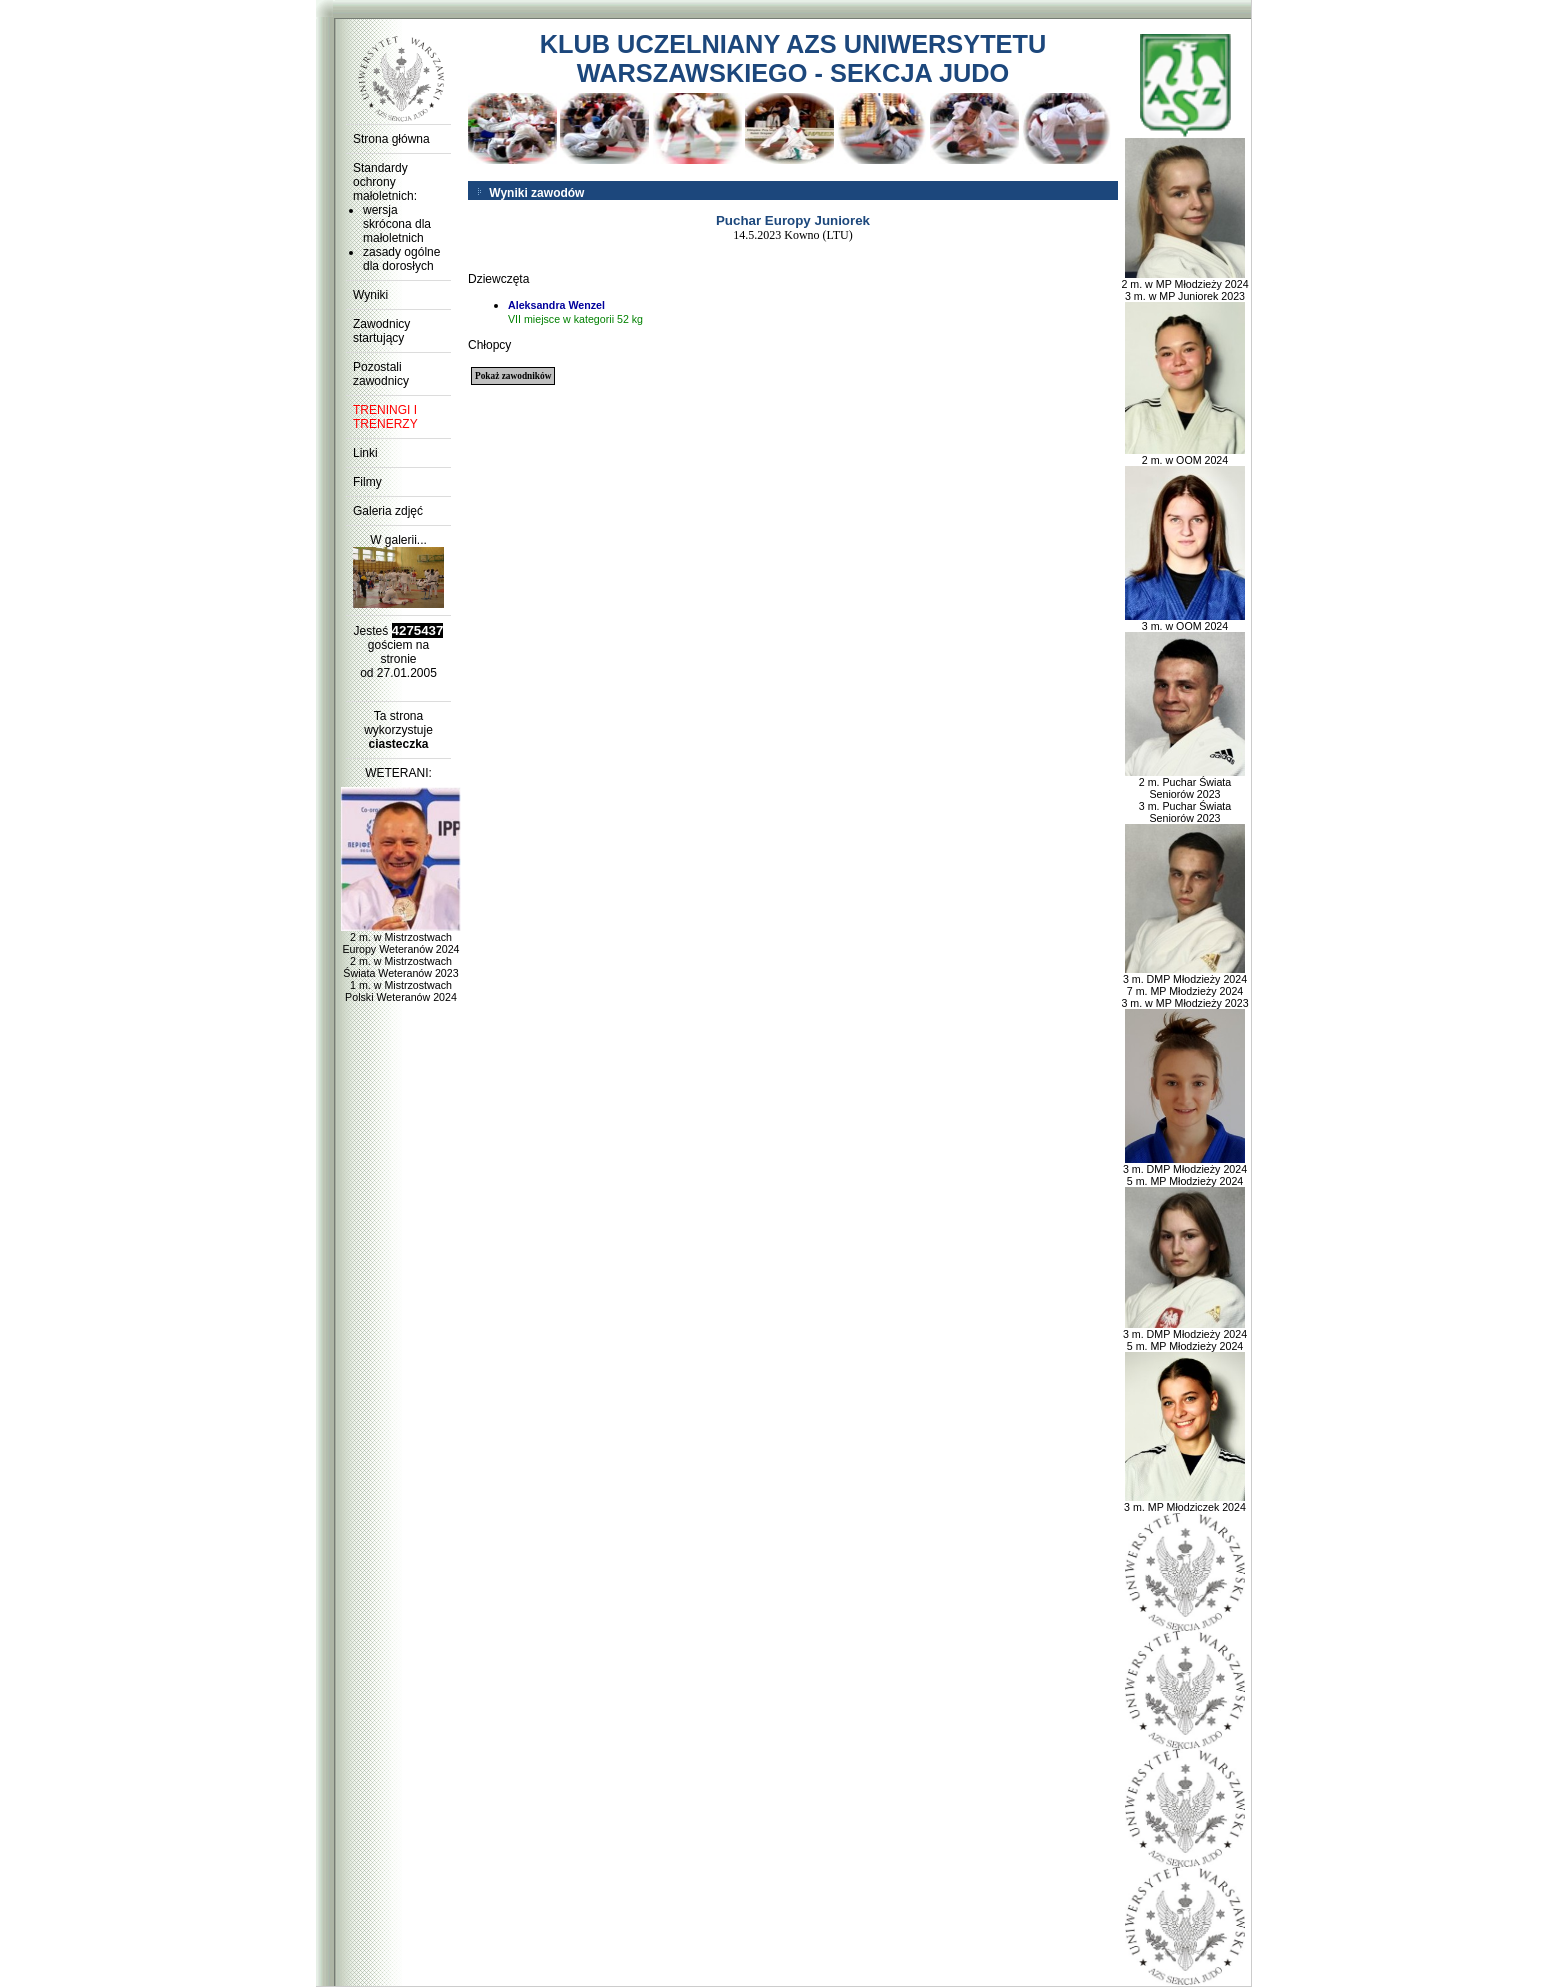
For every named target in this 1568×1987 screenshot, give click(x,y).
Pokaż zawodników (513, 376)
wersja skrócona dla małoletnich (397, 224)
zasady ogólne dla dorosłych (401, 259)
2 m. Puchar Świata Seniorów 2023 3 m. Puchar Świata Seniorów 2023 (1185, 795)
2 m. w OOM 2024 (1185, 455)
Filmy (367, 482)
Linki (365, 453)
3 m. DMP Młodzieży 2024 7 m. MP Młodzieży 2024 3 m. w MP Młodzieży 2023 (1184, 986)
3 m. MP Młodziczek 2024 (1185, 1502)
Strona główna (391, 139)
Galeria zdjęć (388, 511)
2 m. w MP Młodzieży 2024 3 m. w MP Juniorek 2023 (1184, 285)
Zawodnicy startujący (381, 331)
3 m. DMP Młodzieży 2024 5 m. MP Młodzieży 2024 (1185, 1170)
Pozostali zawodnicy (381, 374)
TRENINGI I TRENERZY (385, 417)
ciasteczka (398, 744)
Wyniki (370, 295)
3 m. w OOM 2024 (1185, 621)
